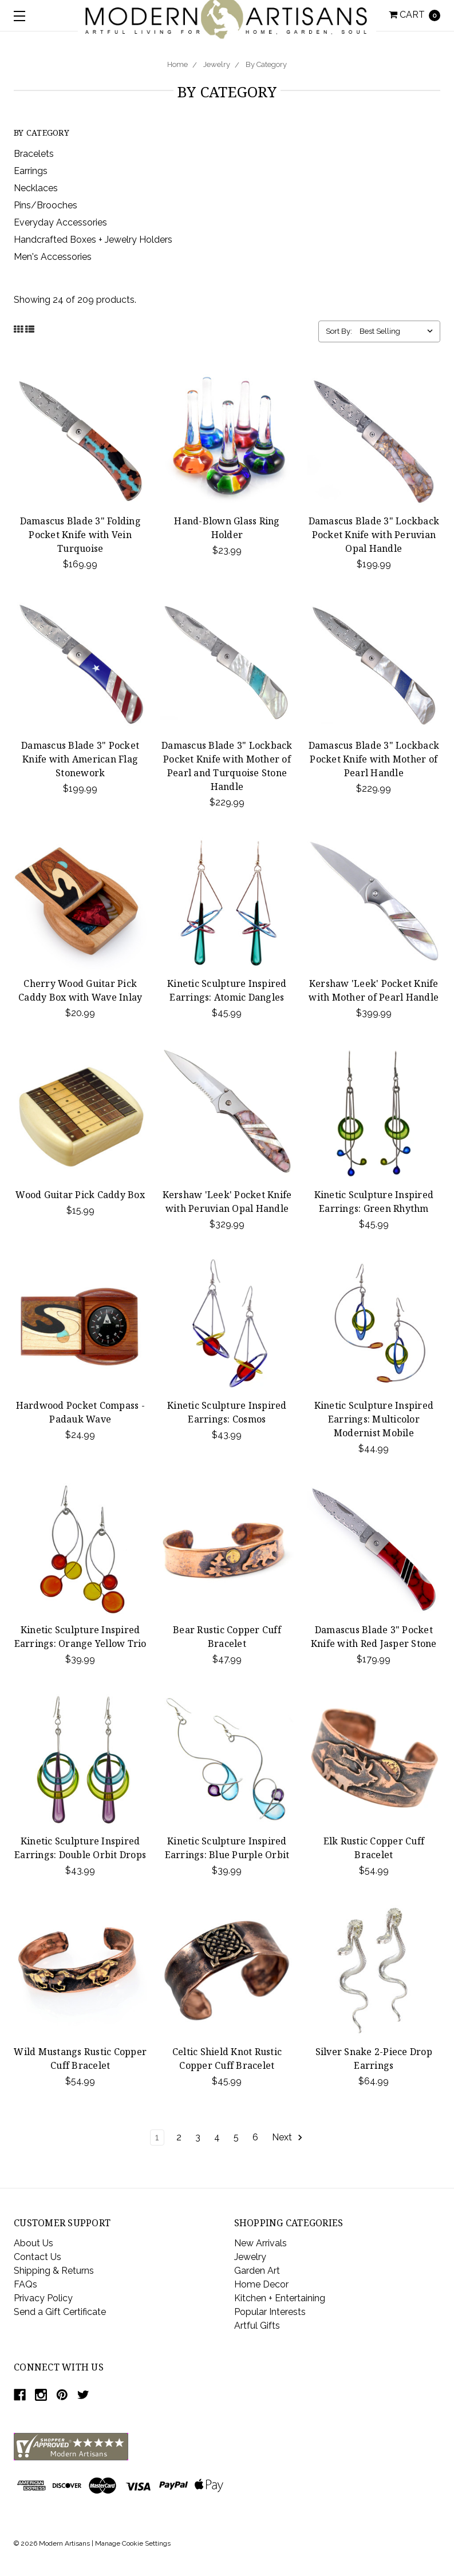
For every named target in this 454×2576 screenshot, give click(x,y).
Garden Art (257, 2270)
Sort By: (339, 331)
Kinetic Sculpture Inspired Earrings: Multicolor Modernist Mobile (374, 1419)
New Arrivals (260, 2243)
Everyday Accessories (60, 222)
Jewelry (216, 64)
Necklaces (36, 188)
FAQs (25, 2284)
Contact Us (37, 2256)
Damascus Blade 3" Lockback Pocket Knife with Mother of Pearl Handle (374, 759)
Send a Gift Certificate (60, 2311)
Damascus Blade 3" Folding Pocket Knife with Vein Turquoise (80, 535)
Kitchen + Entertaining (279, 2298)
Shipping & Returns (54, 2270)
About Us (33, 2243)
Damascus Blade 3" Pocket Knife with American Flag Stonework (80, 759)
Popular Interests (270, 2311)
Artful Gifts (257, 2325)
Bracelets (34, 153)
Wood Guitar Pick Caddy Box (80, 1194)
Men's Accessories (53, 256)
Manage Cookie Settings (133, 2543)
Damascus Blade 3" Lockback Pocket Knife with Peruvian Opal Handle (374, 535)
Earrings (31, 170)
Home (177, 64)
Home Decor (261, 2284)
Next (287, 2137)
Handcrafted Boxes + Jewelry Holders (93, 239)
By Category (266, 64)
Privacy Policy (43, 2298)
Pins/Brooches (45, 205)
